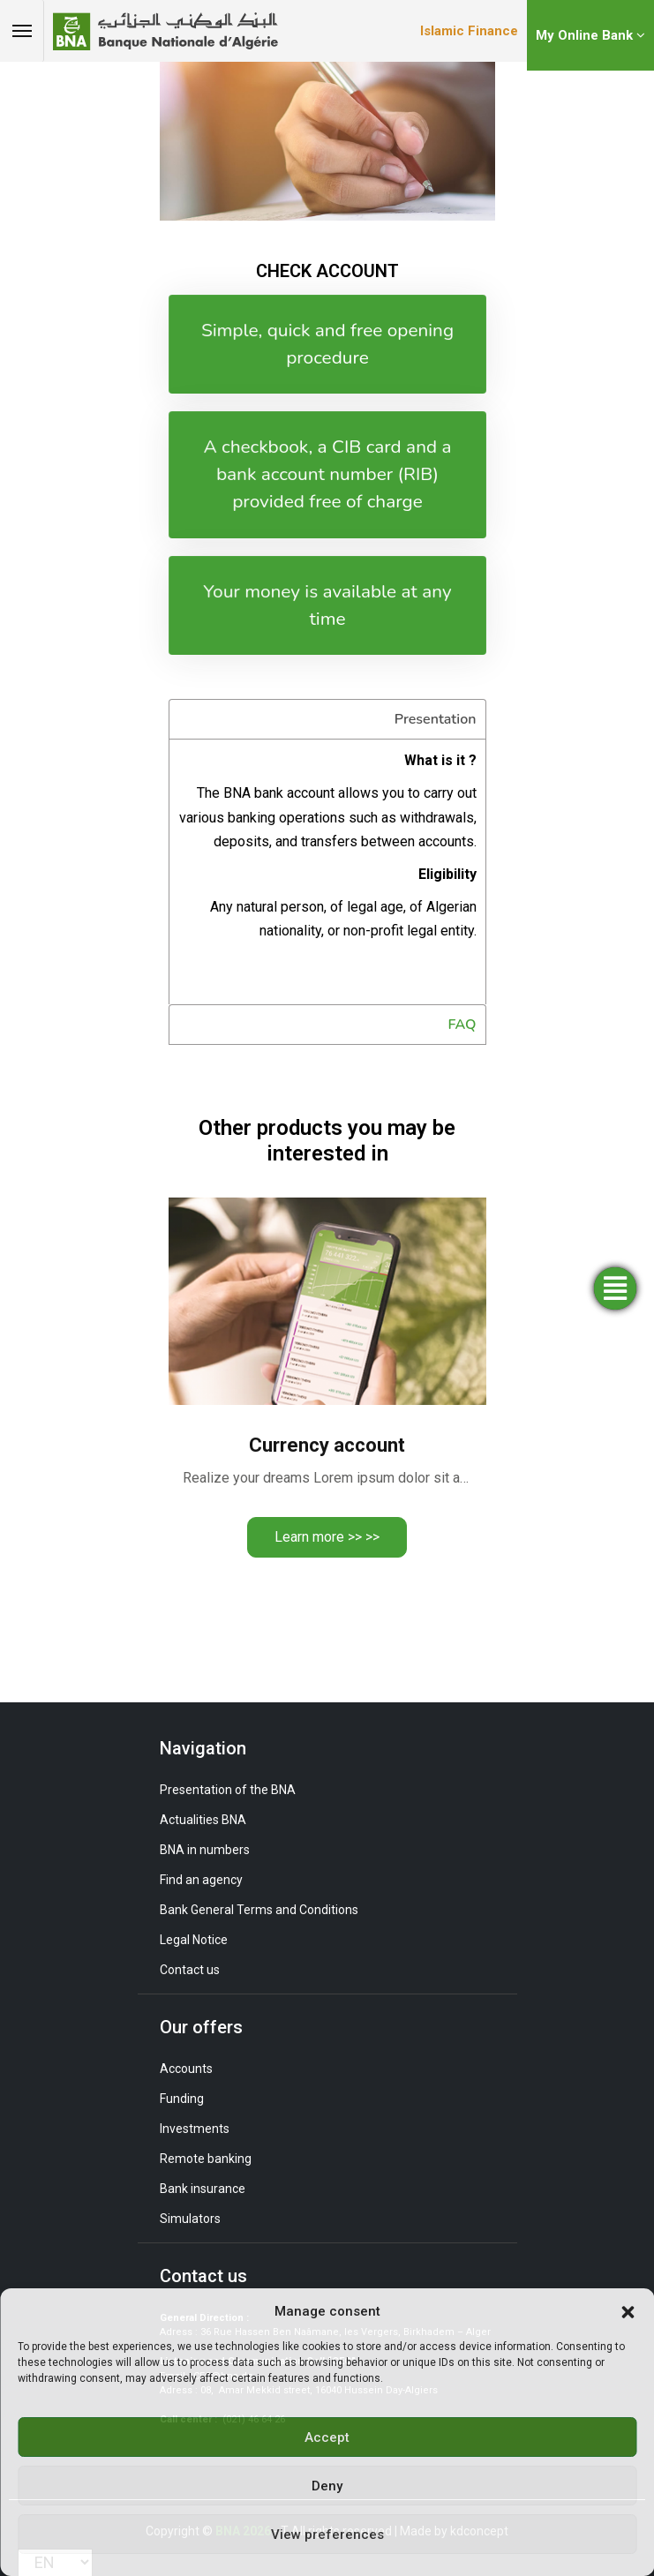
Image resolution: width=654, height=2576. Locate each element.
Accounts (186, 2069)
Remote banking (206, 2159)
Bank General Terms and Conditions (259, 1910)
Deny (327, 2486)
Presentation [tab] (436, 719)
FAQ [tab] (462, 1024)
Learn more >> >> (327, 1536)
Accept (327, 2437)
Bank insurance (202, 2189)
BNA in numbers (205, 1850)
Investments (194, 2129)
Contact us (190, 1970)
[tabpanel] (327, 871)
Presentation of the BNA (228, 1790)
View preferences (327, 2534)
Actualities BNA (203, 1820)
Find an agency (201, 1880)
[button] (627, 2311)
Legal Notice (194, 1940)
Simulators (190, 2219)
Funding (182, 2099)
